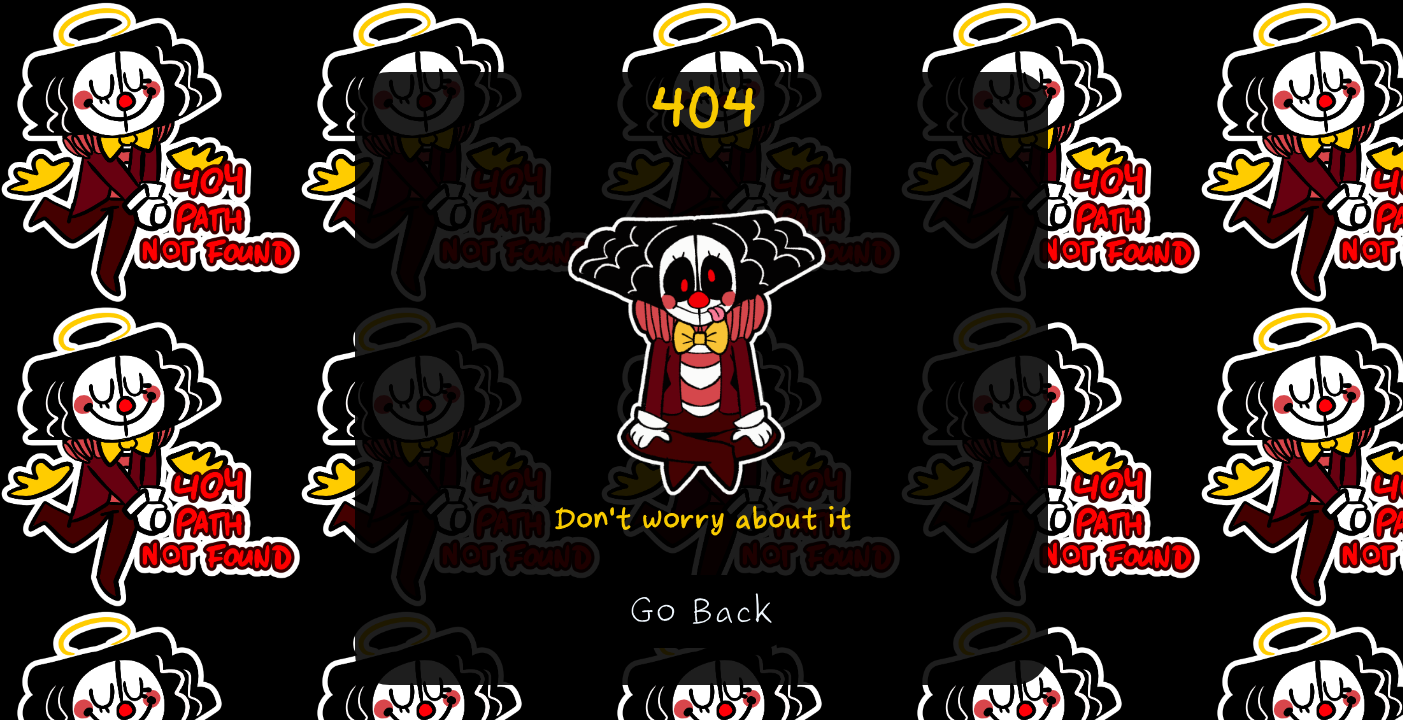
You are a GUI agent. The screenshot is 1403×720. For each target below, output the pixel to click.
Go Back (701, 611)
